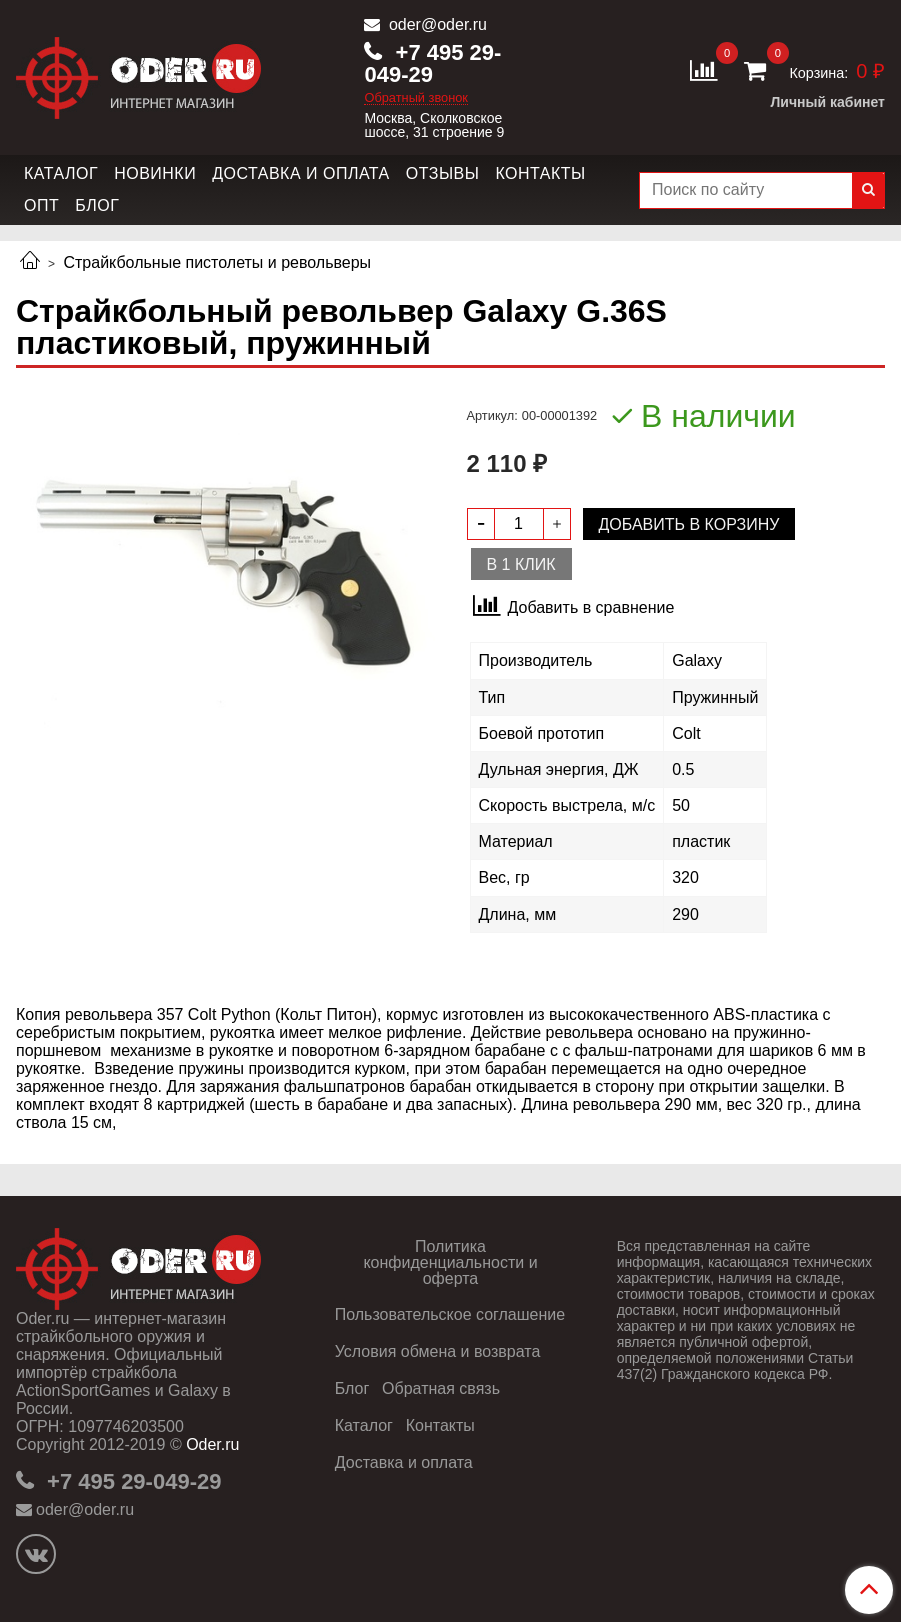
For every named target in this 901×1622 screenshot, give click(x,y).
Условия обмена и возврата (438, 1351)
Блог (97, 205)
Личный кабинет (828, 102)
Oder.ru (212, 1444)
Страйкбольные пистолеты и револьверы (217, 262)
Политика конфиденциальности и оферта (450, 1262)
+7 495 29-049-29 (432, 63)
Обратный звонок (416, 98)
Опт (41, 205)
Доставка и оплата (301, 173)
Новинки (155, 173)
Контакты (540, 173)
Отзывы (443, 173)
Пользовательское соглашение (450, 1314)
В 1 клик (521, 564)
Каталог (61, 173)
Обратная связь (441, 1388)
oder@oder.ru (435, 24)
